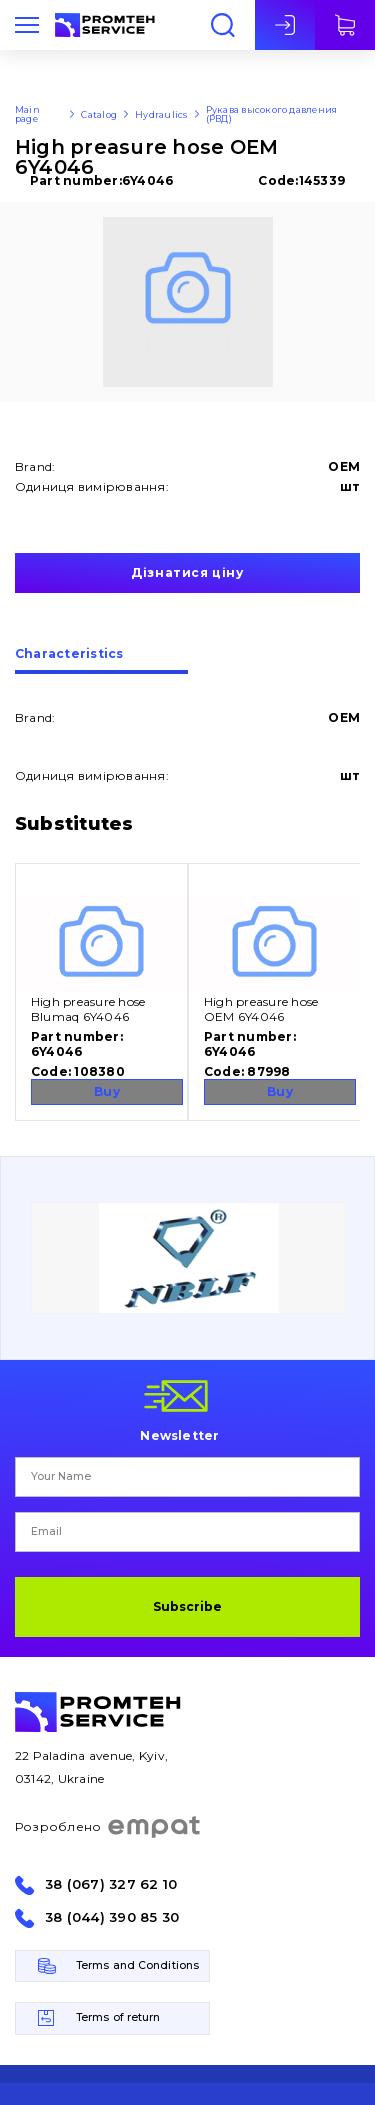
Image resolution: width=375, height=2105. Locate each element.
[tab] (101, 661)
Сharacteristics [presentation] (69, 654)
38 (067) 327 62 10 (111, 1884)
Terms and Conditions (137, 1965)
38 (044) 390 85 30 (112, 1917)
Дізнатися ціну (187, 572)
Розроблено (108, 1827)
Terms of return (118, 2017)
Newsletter (179, 1435)
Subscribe (187, 1606)
